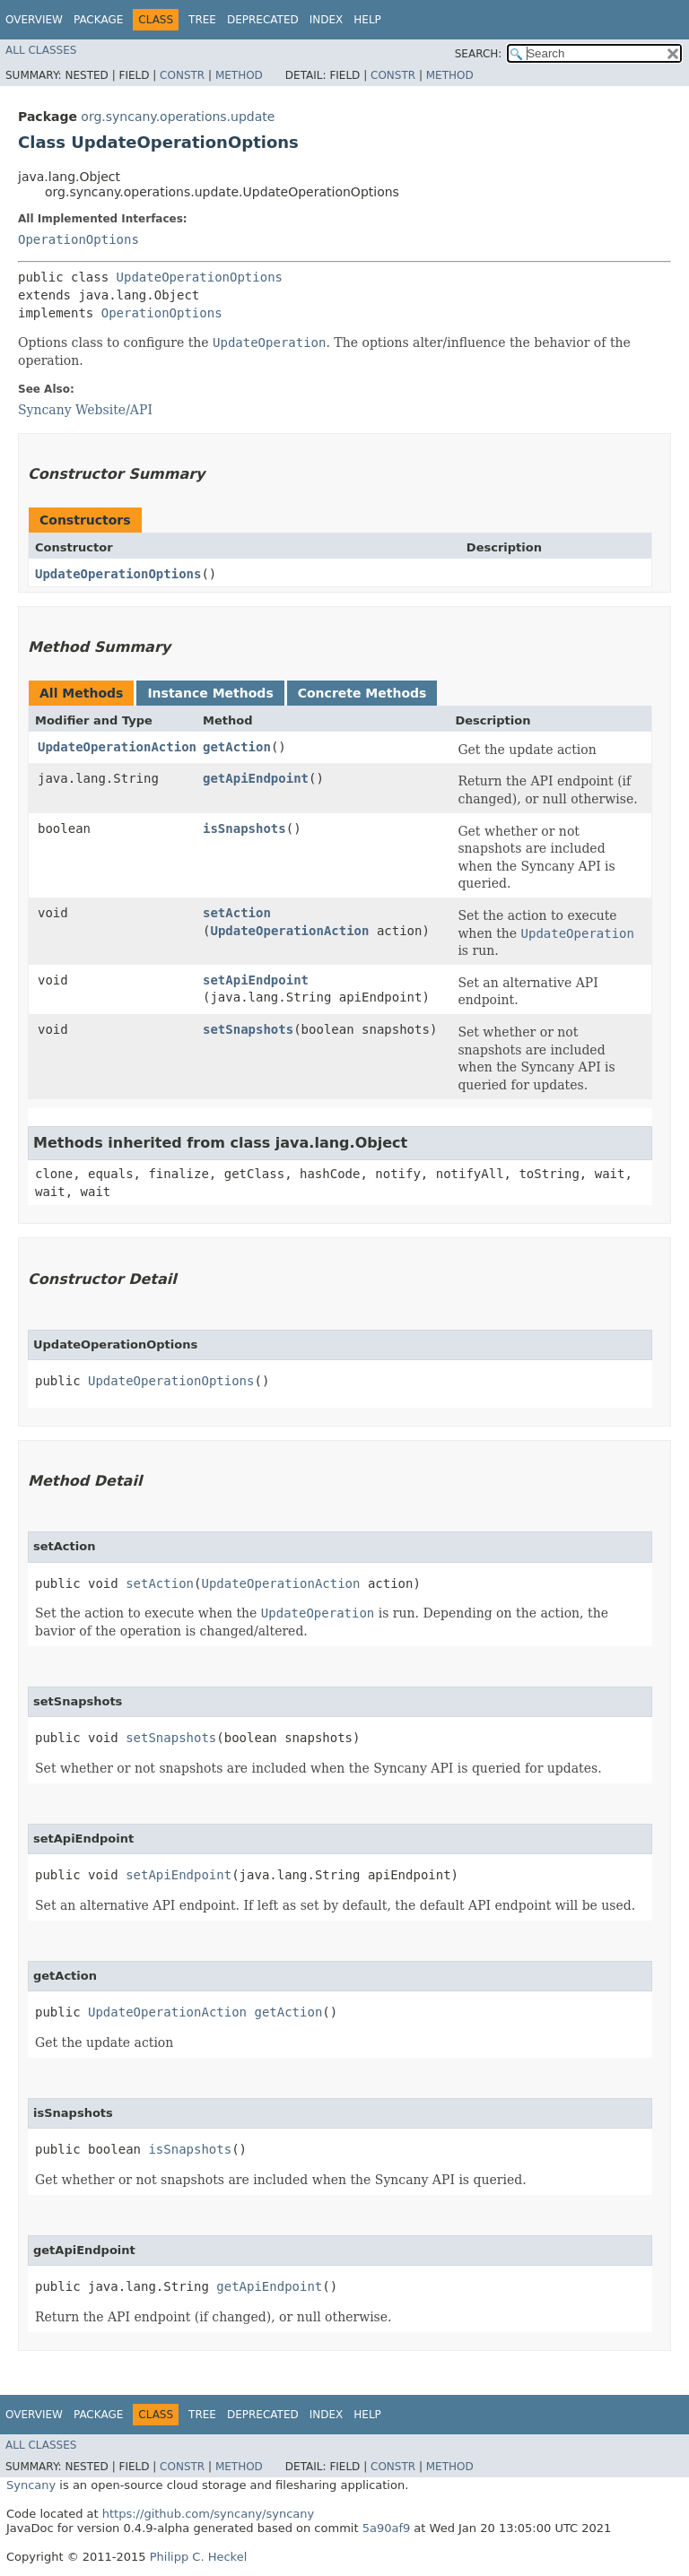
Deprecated (263, 19)
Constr (182, 75)
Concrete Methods (362, 693)
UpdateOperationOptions (200, 277)
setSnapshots (248, 1029)
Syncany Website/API (85, 410)
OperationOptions (78, 239)
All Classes (40, 50)
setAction (237, 913)
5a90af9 (386, 2528)
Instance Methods (210, 693)
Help (367, 19)
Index (327, 19)
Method (239, 75)
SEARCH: (478, 54)
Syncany (31, 2485)
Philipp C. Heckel (199, 2556)
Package (98, 19)
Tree (202, 19)
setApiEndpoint (256, 980)
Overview (34, 19)
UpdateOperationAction (117, 747)
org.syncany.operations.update (178, 116)
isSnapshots (244, 828)
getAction (237, 747)
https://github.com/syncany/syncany (208, 2513)
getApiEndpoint (256, 778)
